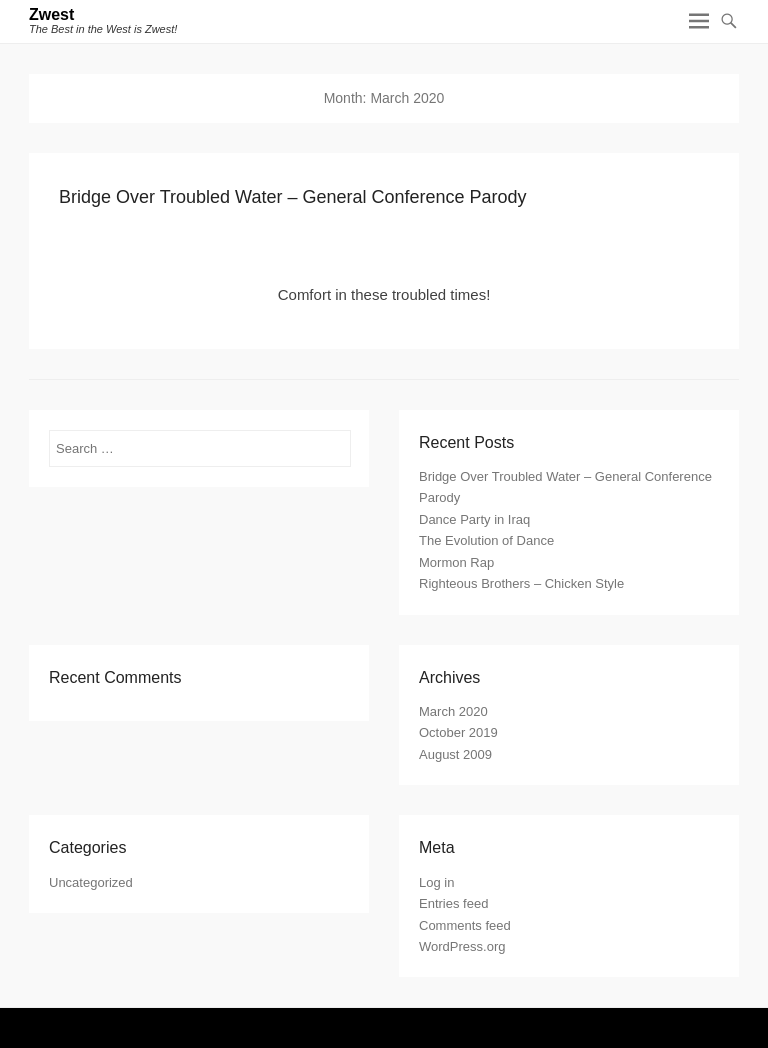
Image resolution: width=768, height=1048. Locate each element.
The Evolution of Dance (486, 540)
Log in (436, 882)
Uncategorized (91, 882)
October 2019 (458, 732)
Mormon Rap (456, 562)
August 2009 (455, 754)
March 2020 (453, 711)
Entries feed (453, 903)
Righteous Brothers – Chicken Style (521, 583)
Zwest (51, 14)
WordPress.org (462, 946)
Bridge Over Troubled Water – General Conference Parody (293, 197)
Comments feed (465, 925)
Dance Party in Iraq (474, 519)
